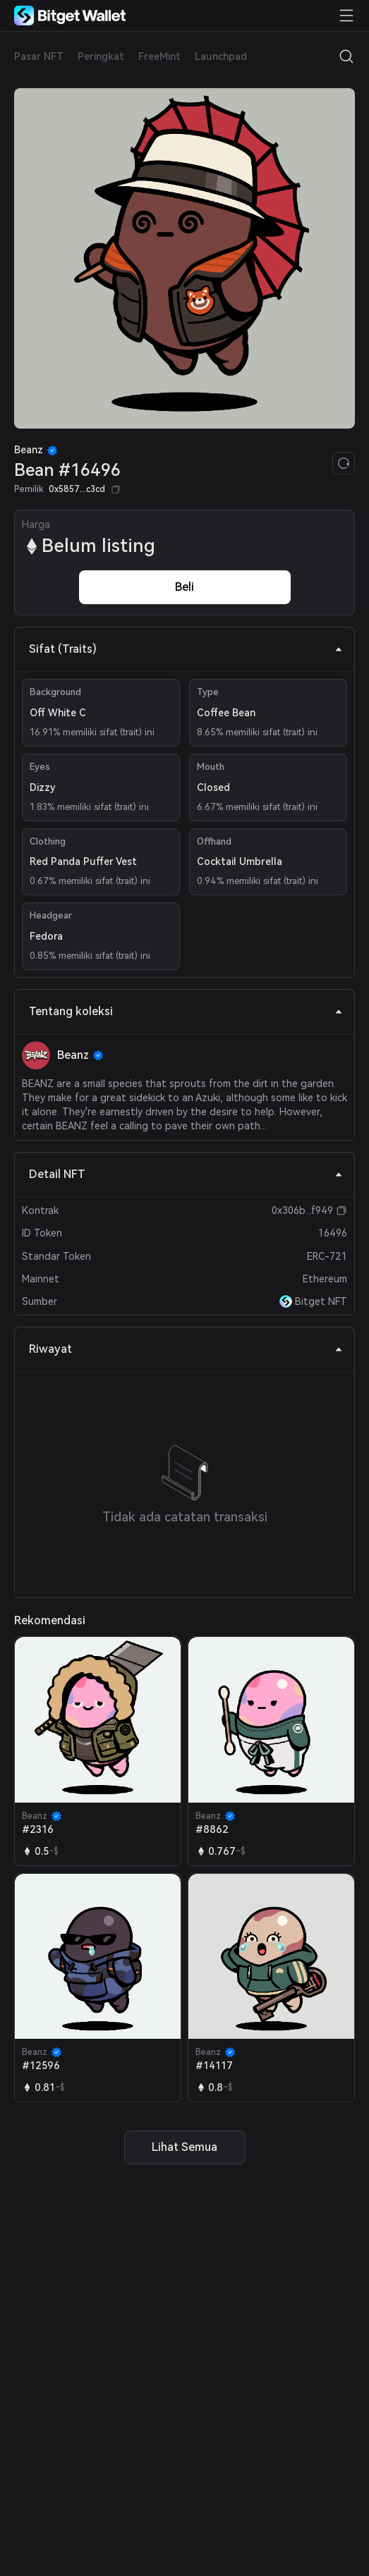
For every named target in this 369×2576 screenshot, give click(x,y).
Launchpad (221, 56)
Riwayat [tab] (186, 1349)
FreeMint (159, 56)
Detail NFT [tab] (186, 1174)
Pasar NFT (38, 56)
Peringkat (101, 56)
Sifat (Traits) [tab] (186, 649)
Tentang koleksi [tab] (186, 1011)
